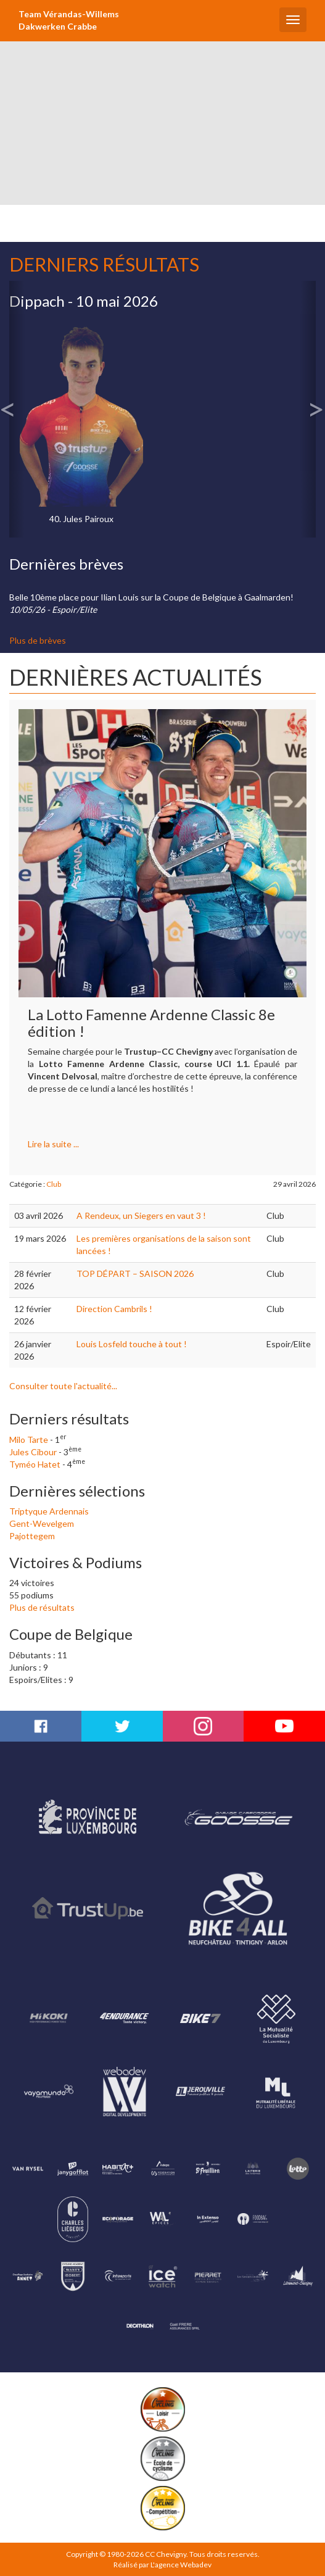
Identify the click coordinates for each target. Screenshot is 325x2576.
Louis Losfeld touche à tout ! (131, 1344)
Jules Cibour (33, 1452)
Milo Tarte (28, 1439)
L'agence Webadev (181, 2564)
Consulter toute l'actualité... (63, 1386)
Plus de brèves (37, 640)
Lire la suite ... (53, 1144)
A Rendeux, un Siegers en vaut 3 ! (141, 1215)
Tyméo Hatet (34, 1464)
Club (53, 1184)
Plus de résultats (42, 1607)
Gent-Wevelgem (41, 1523)
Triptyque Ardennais (49, 1511)
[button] (17, 409)
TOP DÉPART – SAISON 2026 (135, 1273)
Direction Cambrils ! (114, 1308)
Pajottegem (32, 1536)
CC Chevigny (165, 2554)
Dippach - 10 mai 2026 (83, 301)
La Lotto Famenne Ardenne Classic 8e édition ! (151, 1022)
